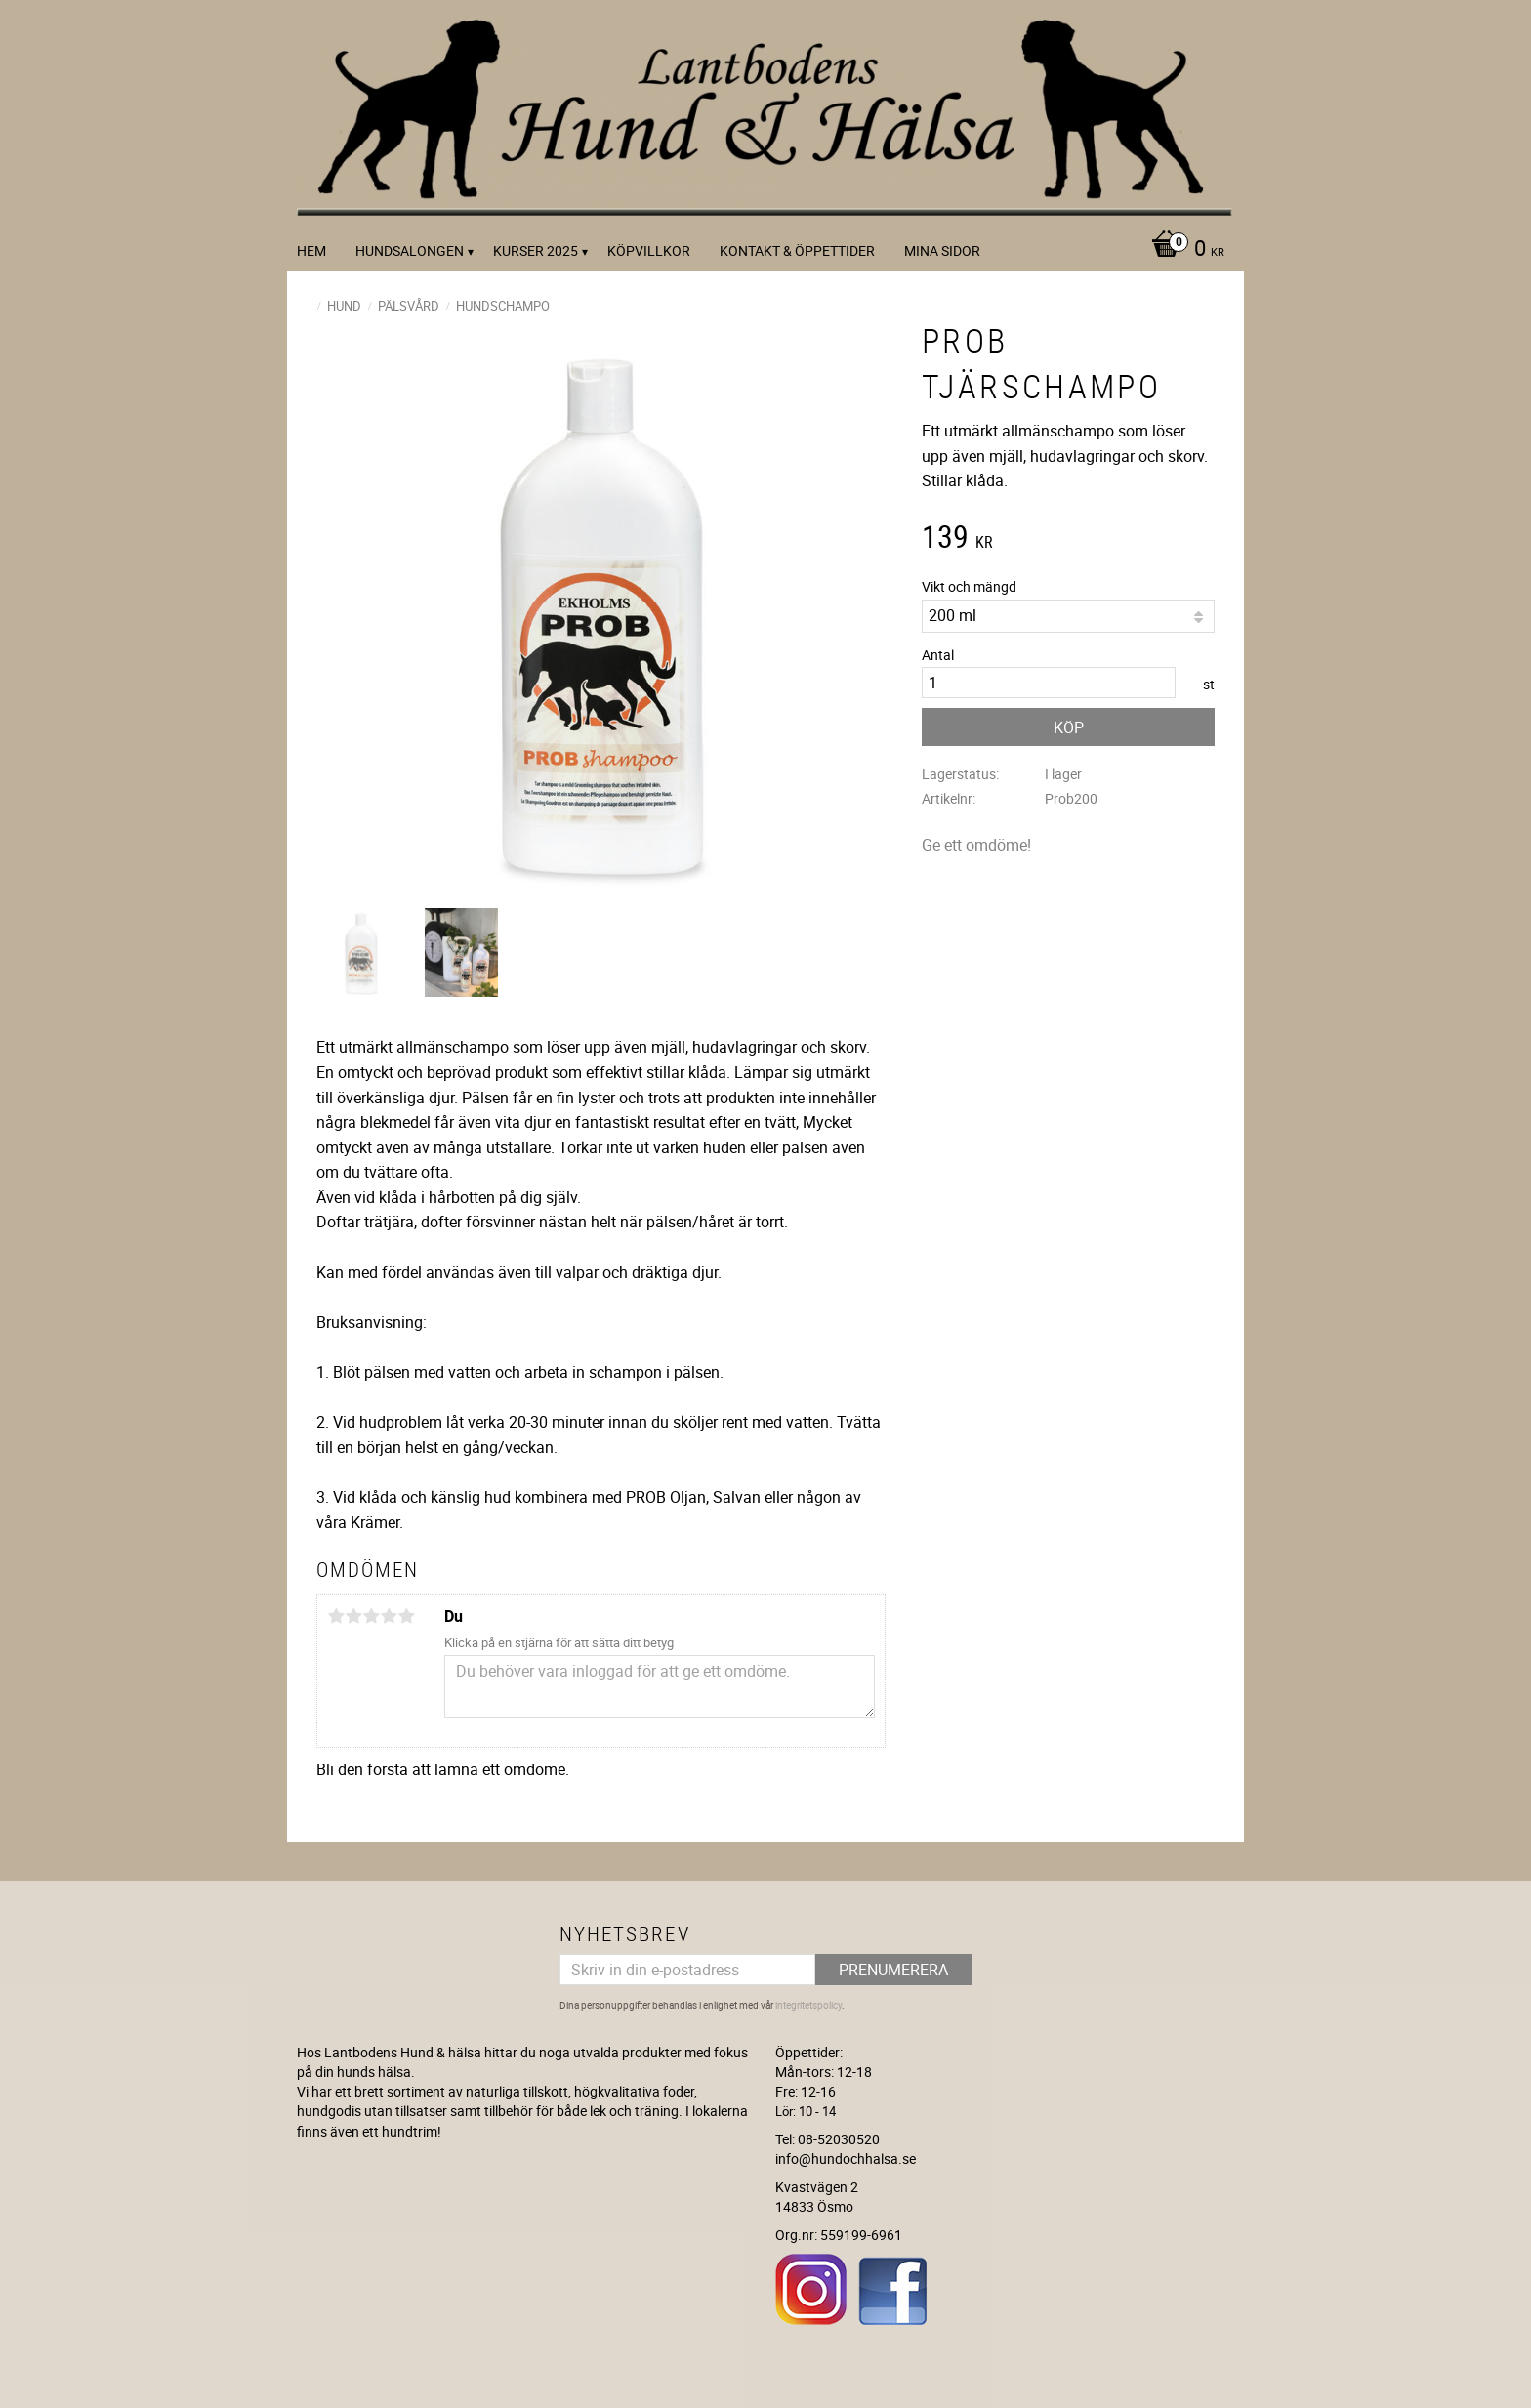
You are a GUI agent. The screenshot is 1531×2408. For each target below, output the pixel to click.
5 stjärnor (406, 1616)
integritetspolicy (808, 2005)
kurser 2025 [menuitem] (535, 250)
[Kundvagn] (1182, 250)
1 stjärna (336, 1616)
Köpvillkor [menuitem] (648, 250)
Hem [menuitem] (311, 250)
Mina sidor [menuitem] (942, 250)
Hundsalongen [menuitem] (409, 250)
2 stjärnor (353, 1616)
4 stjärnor (388, 1616)
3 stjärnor (371, 1616)
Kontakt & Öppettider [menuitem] (797, 250)
